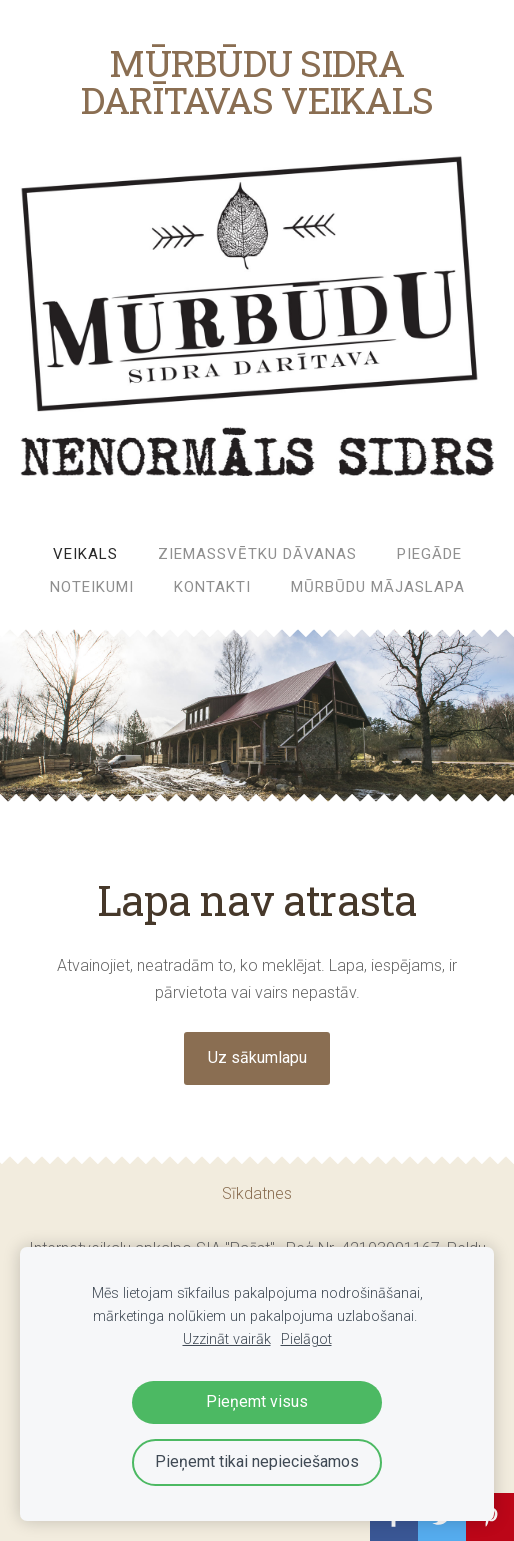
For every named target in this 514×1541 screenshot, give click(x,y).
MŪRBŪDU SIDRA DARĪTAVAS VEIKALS (257, 81)
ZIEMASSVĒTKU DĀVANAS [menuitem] (257, 554)
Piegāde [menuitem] (429, 554)
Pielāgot (306, 1339)
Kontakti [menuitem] (212, 587)
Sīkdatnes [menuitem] (257, 1193)
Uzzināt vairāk (227, 1339)
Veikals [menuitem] (85, 554)
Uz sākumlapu (257, 1057)
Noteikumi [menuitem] (92, 587)
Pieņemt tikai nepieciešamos (257, 1461)
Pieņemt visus (257, 1401)
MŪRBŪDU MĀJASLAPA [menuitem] (378, 587)
